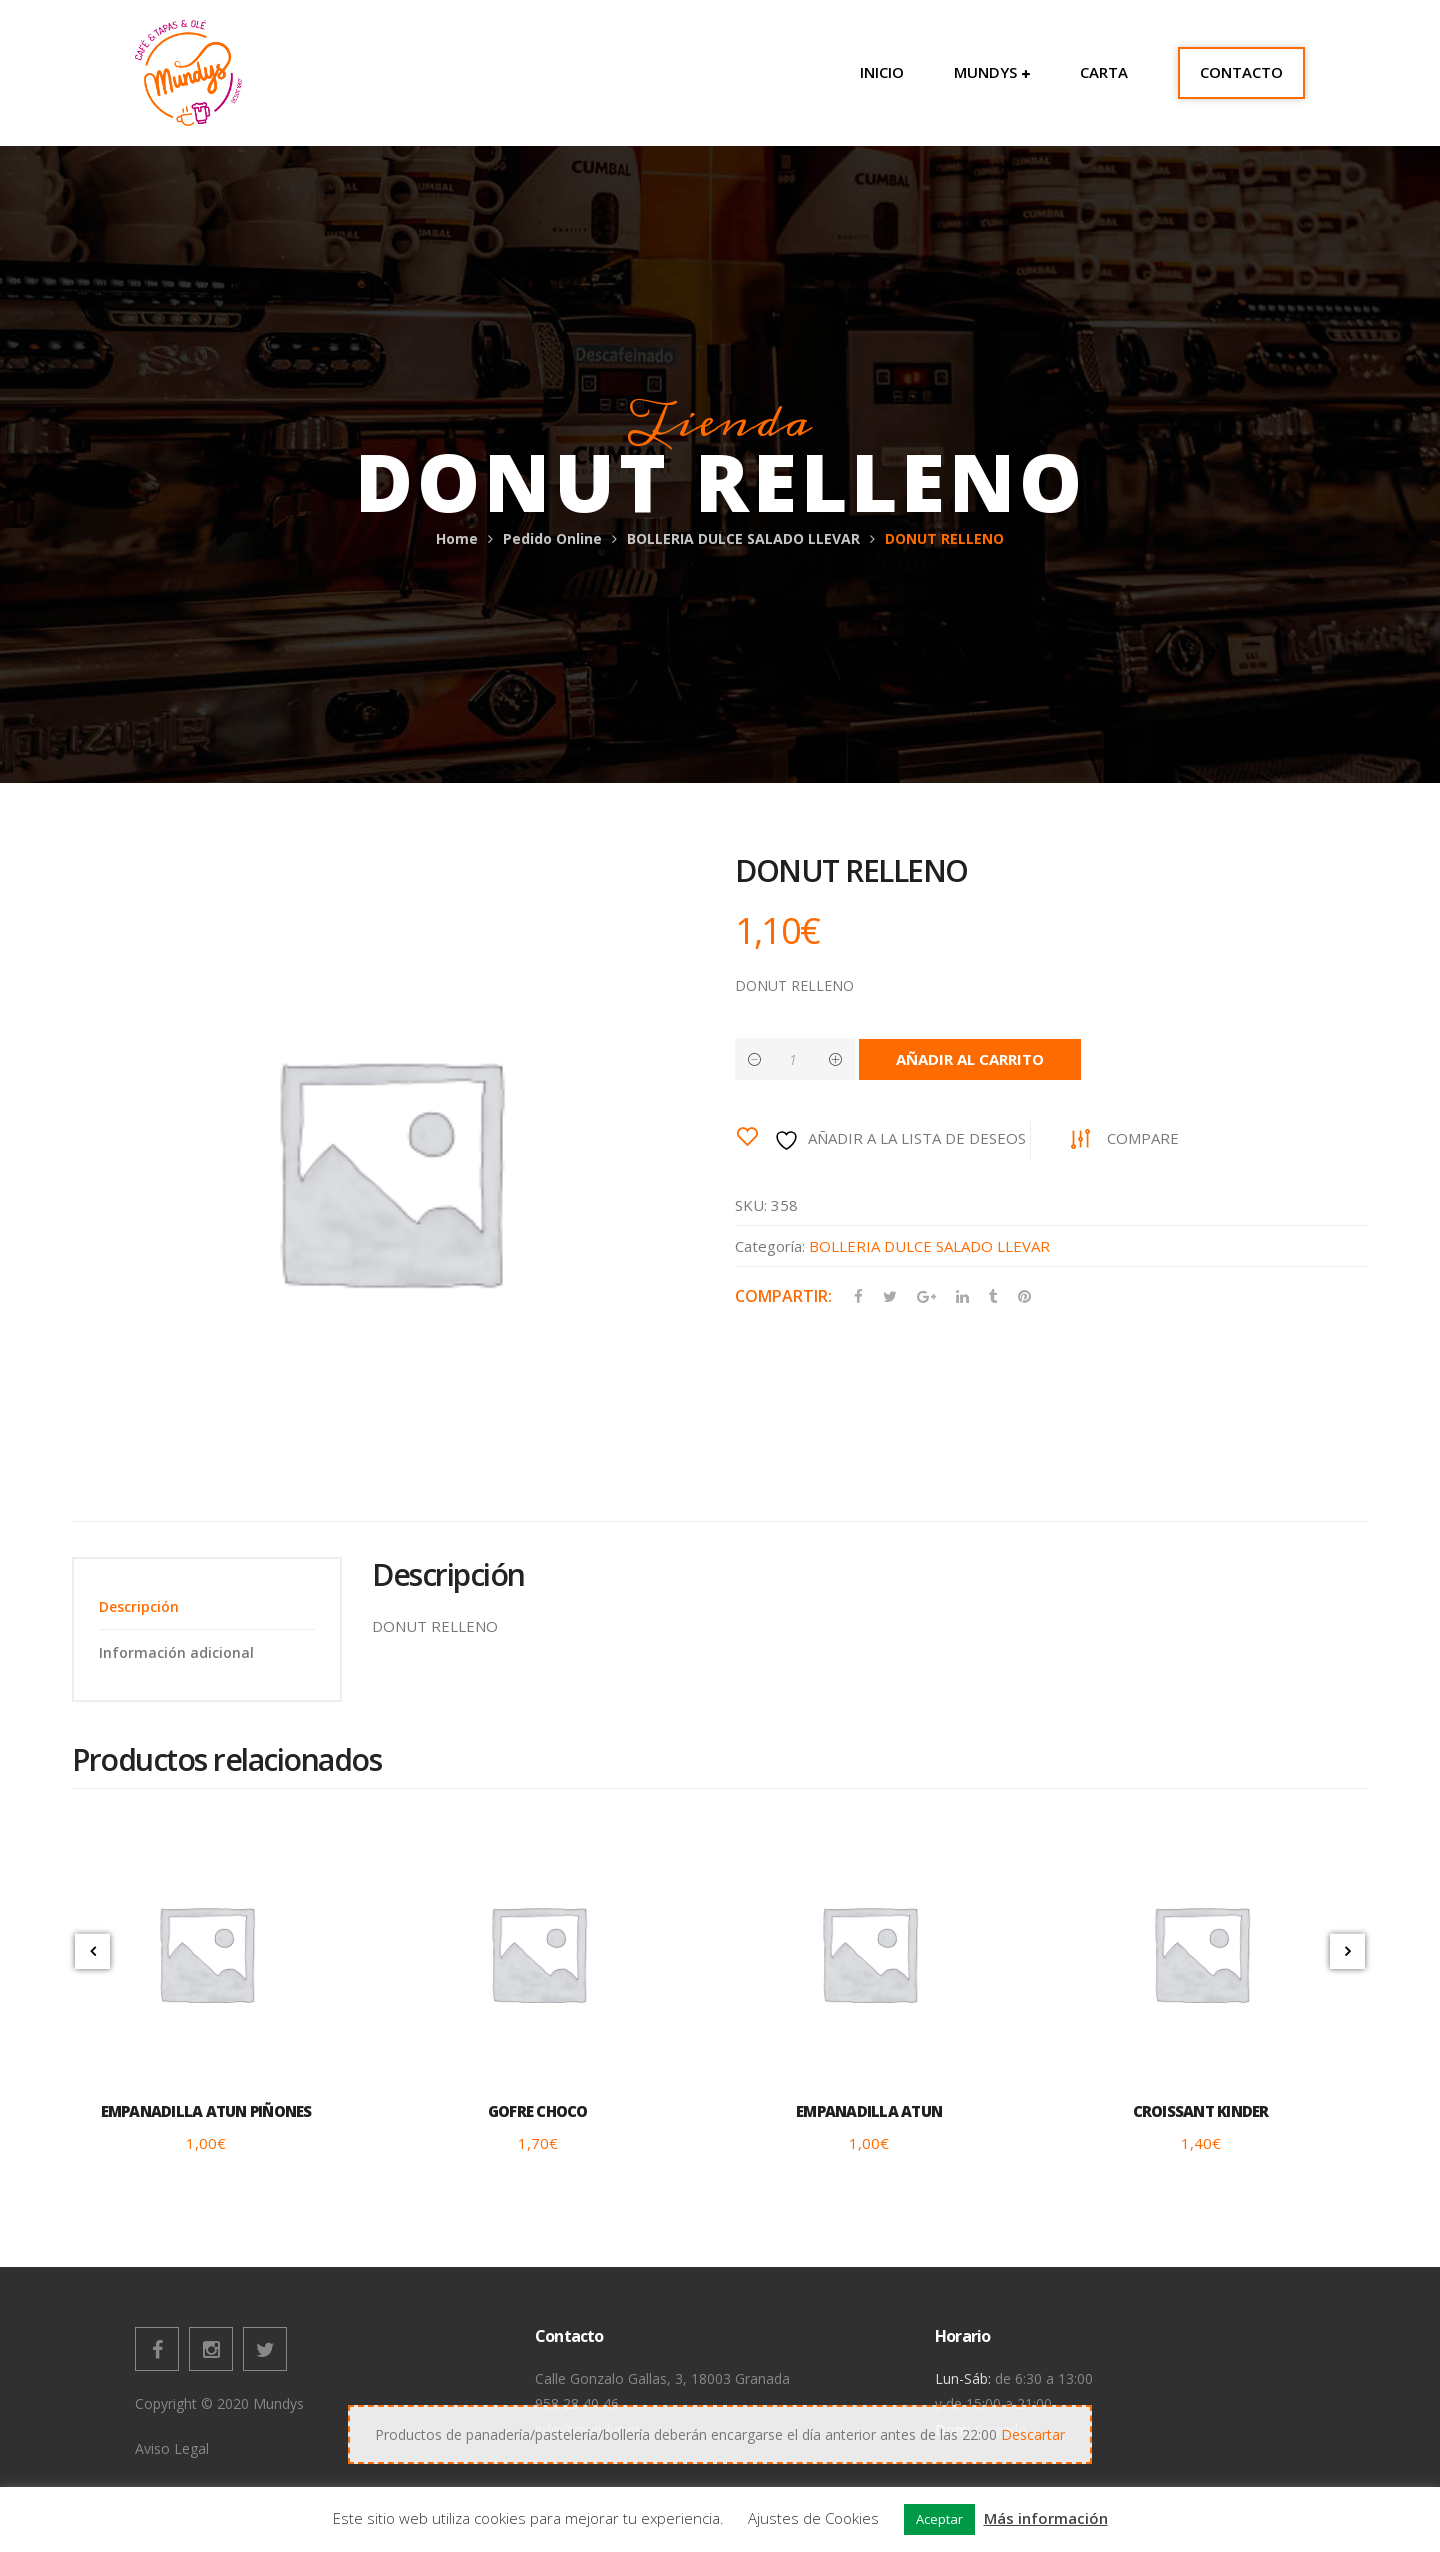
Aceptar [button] (939, 2519)
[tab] (207, 1606)
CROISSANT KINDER (1201, 2111)
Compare (1143, 1138)
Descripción (139, 1606)
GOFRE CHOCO (538, 2111)
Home (457, 538)
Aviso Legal (172, 2448)
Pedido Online (552, 538)
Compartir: (783, 1296)
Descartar (1033, 2434)
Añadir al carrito (970, 1059)
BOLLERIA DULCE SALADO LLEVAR (743, 538)
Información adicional (176, 1652)
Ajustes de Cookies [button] (813, 2518)
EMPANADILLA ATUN (869, 2111)
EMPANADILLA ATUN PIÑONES (206, 2111)
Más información (1046, 2518)
